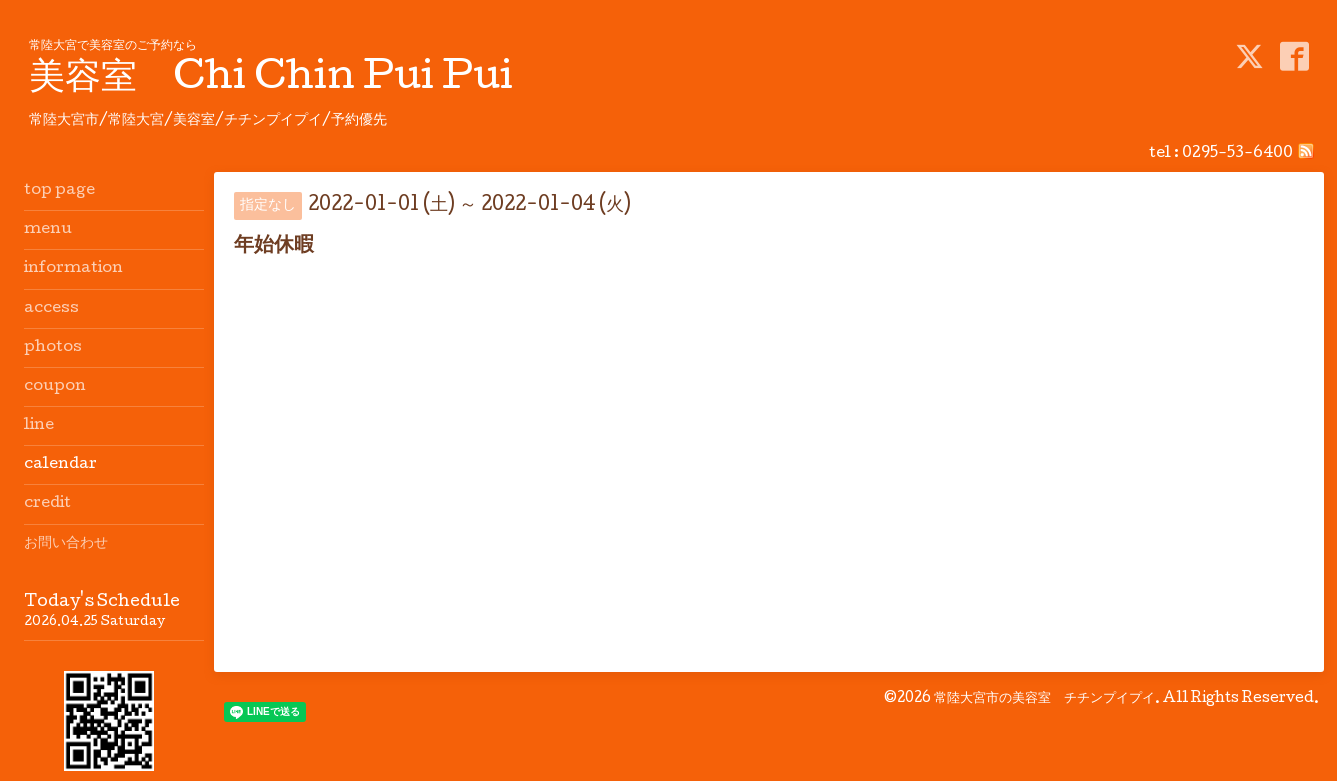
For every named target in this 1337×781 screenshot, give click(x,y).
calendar (60, 465)
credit (47, 504)
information (73, 269)
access (51, 309)
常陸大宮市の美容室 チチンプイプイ (1044, 699)
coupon (55, 387)
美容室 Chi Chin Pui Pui (271, 80)
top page (59, 191)
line (39, 426)
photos (53, 348)
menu (48, 230)
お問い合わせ (66, 544)
